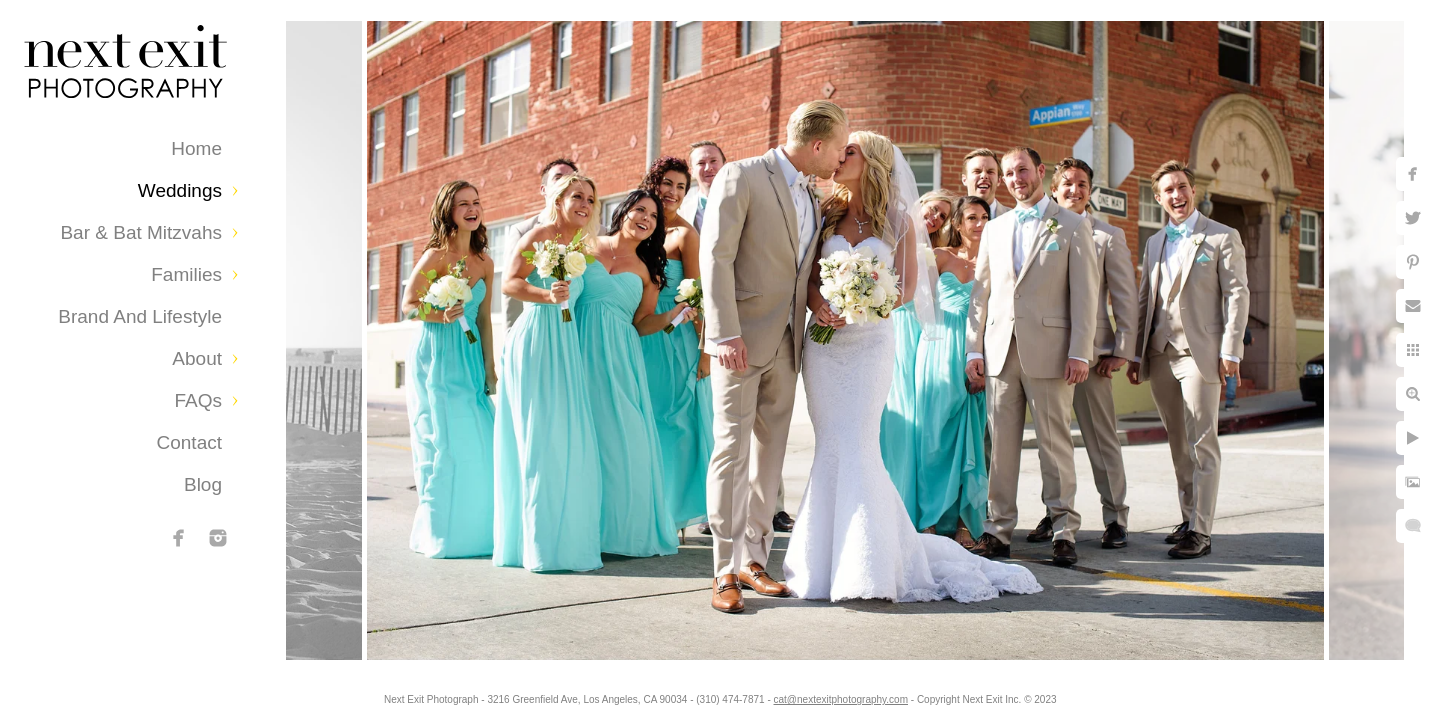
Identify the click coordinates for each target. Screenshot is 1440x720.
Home (196, 148)
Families (186, 274)
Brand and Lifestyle (140, 316)
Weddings (180, 190)
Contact (189, 442)
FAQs (198, 400)
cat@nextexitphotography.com (841, 699)
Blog (203, 484)
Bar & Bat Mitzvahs (141, 232)
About (197, 358)
